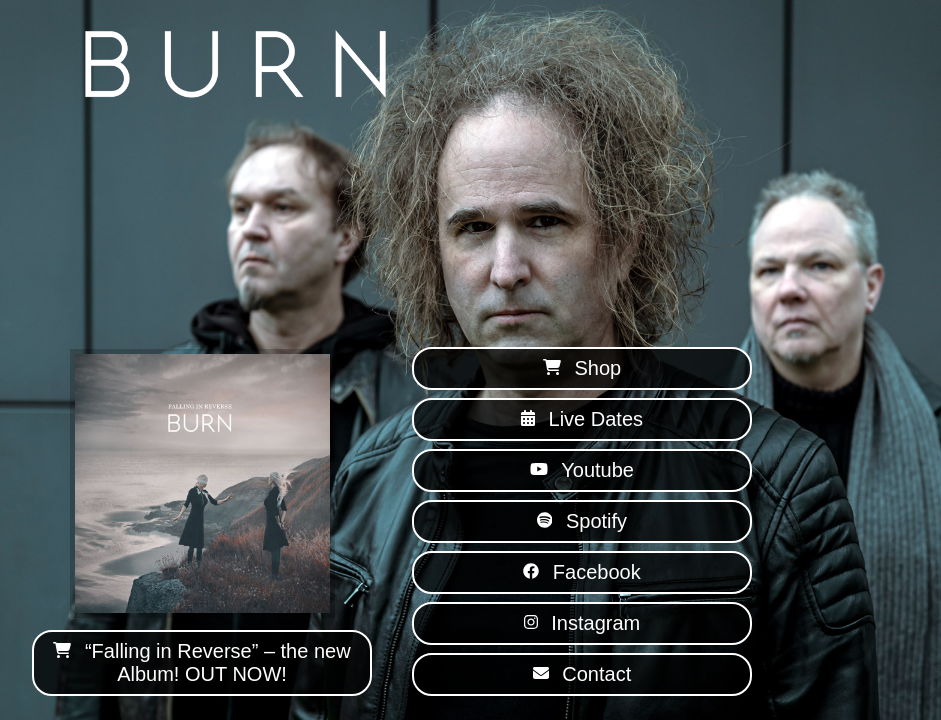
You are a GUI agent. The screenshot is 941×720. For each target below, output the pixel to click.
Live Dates (582, 419)
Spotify (582, 521)
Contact (582, 674)
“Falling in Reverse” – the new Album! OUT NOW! (201, 662)
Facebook (581, 572)
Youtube (582, 470)
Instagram (582, 623)
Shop (582, 368)
